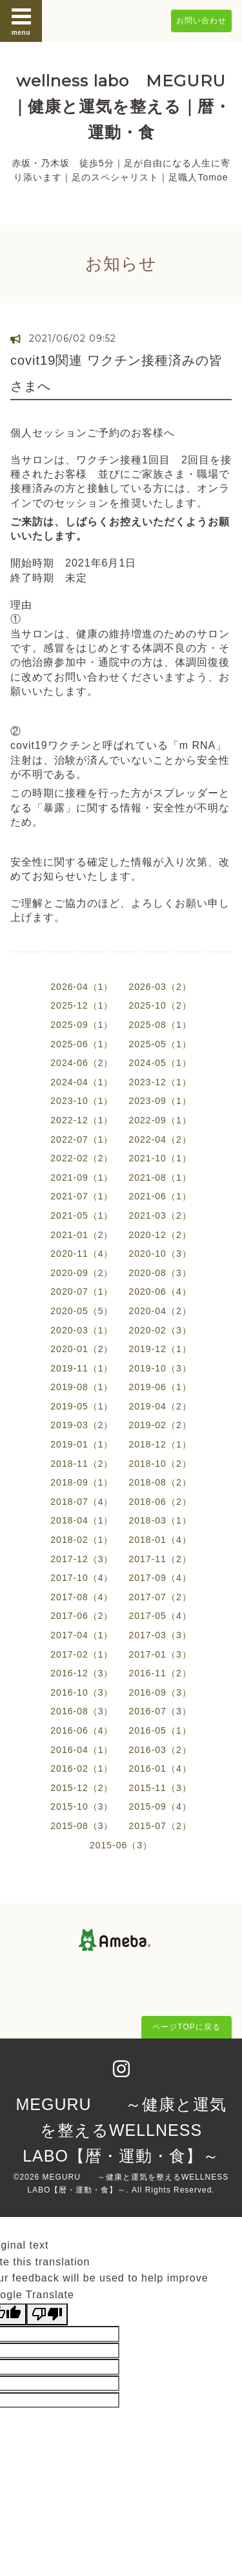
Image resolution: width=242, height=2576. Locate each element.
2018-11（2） (81, 1463)
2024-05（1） (160, 1063)
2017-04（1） (81, 1635)
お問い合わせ (201, 20)
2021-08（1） (160, 1177)
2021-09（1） (81, 1177)
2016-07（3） (160, 1711)
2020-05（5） (81, 1311)
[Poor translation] (47, 2314)
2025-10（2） (160, 1005)
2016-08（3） (81, 1711)
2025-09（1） (81, 1025)
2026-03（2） (160, 987)
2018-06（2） (160, 1501)
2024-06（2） (81, 1063)
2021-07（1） (81, 1196)
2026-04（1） (81, 987)
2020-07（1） (81, 1291)
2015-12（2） (81, 1788)
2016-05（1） (160, 1730)
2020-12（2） (160, 1235)
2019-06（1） (160, 1387)
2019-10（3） (160, 1368)
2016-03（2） (160, 1750)
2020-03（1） (81, 1330)
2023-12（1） (160, 1082)
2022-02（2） (81, 1158)
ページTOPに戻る (186, 2026)
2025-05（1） (160, 1044)
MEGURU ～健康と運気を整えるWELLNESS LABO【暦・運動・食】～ (120, 2130)
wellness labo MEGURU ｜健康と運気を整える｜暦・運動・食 (121, 106)
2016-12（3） (81, 1673)
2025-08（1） (160, 1025)
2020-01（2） (81, 1349)
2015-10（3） (81, 1806)
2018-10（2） (160, 1463)
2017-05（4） (160, 1616)
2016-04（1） (81, 1750)
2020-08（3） (160, 1273)
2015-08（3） (81, 1826)
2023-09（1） (160, 1101)
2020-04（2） (160, 1311)
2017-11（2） (160, 1559)
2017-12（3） (81, 1559)
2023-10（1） (81, 1101)
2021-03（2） (160, 1215)
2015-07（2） (160, 1826)
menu (21, 20)
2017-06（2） (81, 1616)
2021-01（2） (81, 1235)
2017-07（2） (160, 1597)
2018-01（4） (160, 1540)
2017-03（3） (160, 1635)
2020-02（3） (160, 1330)
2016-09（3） (160, 1692)
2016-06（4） (81, 1730)
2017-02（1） (81, 1654)
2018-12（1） (160, 1444)
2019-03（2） (81, 1425)
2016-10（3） (81, 1692)
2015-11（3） (160, 1788)
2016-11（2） (160, 1673)
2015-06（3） (121, 1845)
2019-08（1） (81, 1387)
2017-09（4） (160, 1578)
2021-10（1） (160, 1158)
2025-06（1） (81, 1044)
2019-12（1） (160, 1349)
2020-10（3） (160, 1253)
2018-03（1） (160, 1520)
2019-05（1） (81, 1406)
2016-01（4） (160, 1768)
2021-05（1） (81, 1215)
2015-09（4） (160, 1806)
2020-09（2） (81, 1273)
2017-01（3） (160, 1654)
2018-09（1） (81, 1482)
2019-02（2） (160, 1425)
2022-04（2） (160, 1139)
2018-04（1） (81, 1520)
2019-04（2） (160, 1406)
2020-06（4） (160, 1291)
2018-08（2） (160, 1482)
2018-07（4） (81, 1501)
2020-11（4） (81, 1253)
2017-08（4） (81, 1597)
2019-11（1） (81, 1368)
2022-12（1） (81, 1120)
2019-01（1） (81, 1444)
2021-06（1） (160, 1196)
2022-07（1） (81, 1139)
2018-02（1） (81, 1540)
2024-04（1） (81, 1082)
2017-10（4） (81, 1578)
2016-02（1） (81, 1768)
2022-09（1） (160, 1120)
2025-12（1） (81, 1005)
